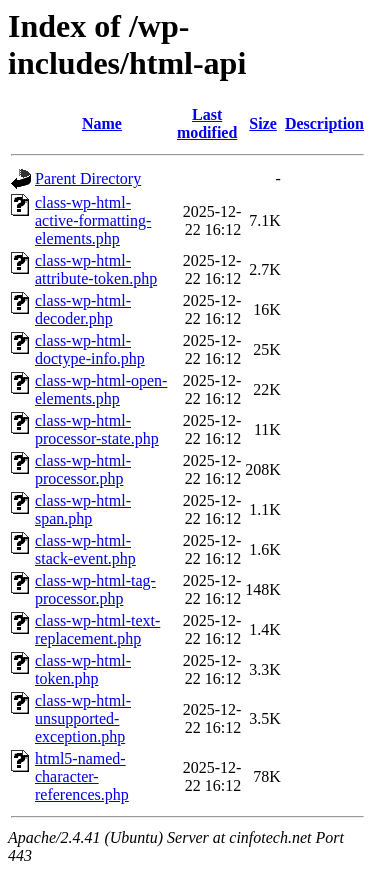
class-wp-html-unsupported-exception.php (83, 718)
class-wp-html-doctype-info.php (90, 349)
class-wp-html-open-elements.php (101, 389)
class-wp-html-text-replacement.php (97, 629)
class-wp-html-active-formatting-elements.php (93, 220)
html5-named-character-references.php (82, 776)
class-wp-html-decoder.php (83, 309)
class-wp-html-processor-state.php (97, 429)
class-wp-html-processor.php (83, 469)
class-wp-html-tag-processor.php (95, 589)
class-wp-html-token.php (83, 669)
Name (102, 123)
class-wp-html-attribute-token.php (96, 269)
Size (263, 123)
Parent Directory (88, 178)
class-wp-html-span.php (83, 509)
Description (324, 123)
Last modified (207, 123)
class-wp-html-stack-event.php (85, 549)
